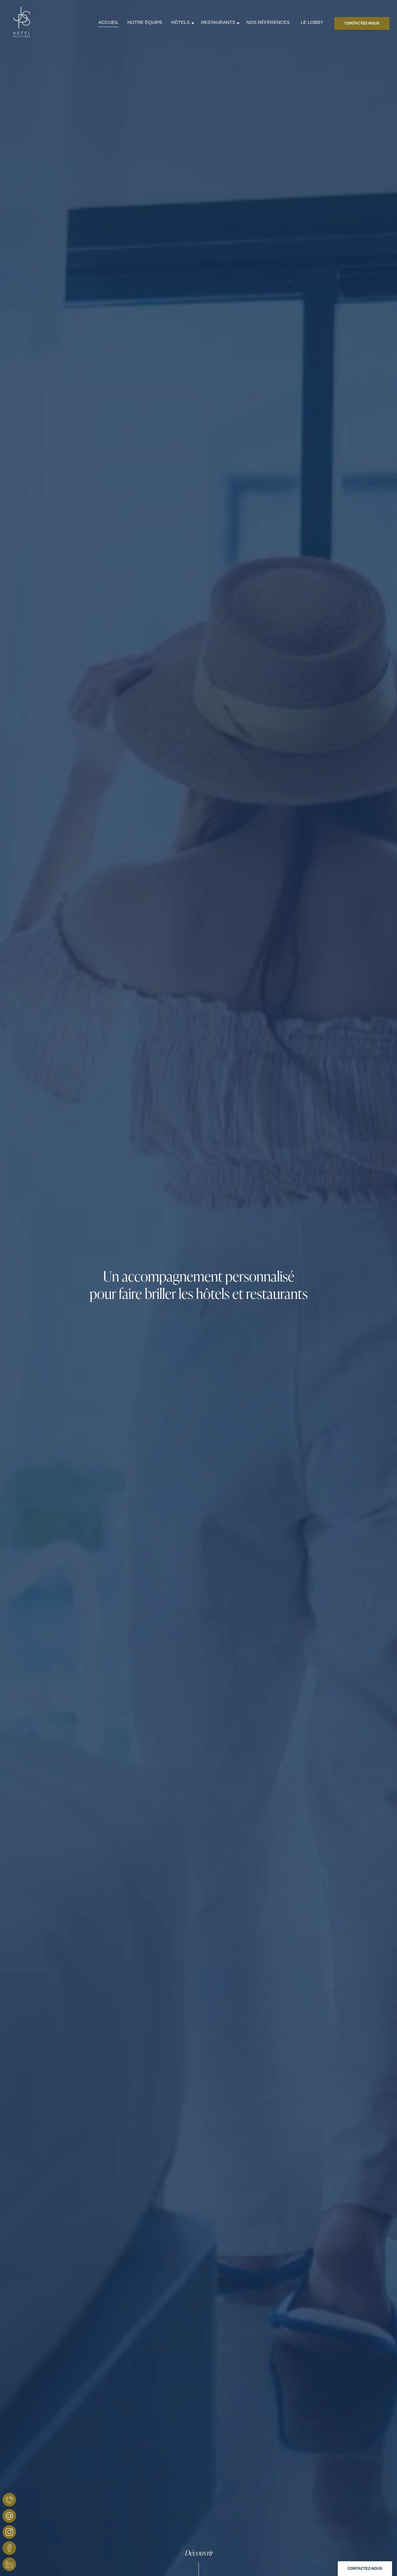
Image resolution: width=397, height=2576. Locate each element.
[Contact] (365, 2568)
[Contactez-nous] (362, 23)
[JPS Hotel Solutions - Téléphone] (9, 2500)
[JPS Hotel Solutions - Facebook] (9, 2548)
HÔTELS (180, 22)
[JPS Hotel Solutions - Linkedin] (9, 2564)
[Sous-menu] (193, 23)
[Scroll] (198, 2562)
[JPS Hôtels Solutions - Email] (9, 2516)
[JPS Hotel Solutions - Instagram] (9, 2532)
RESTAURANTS (218, 22)
